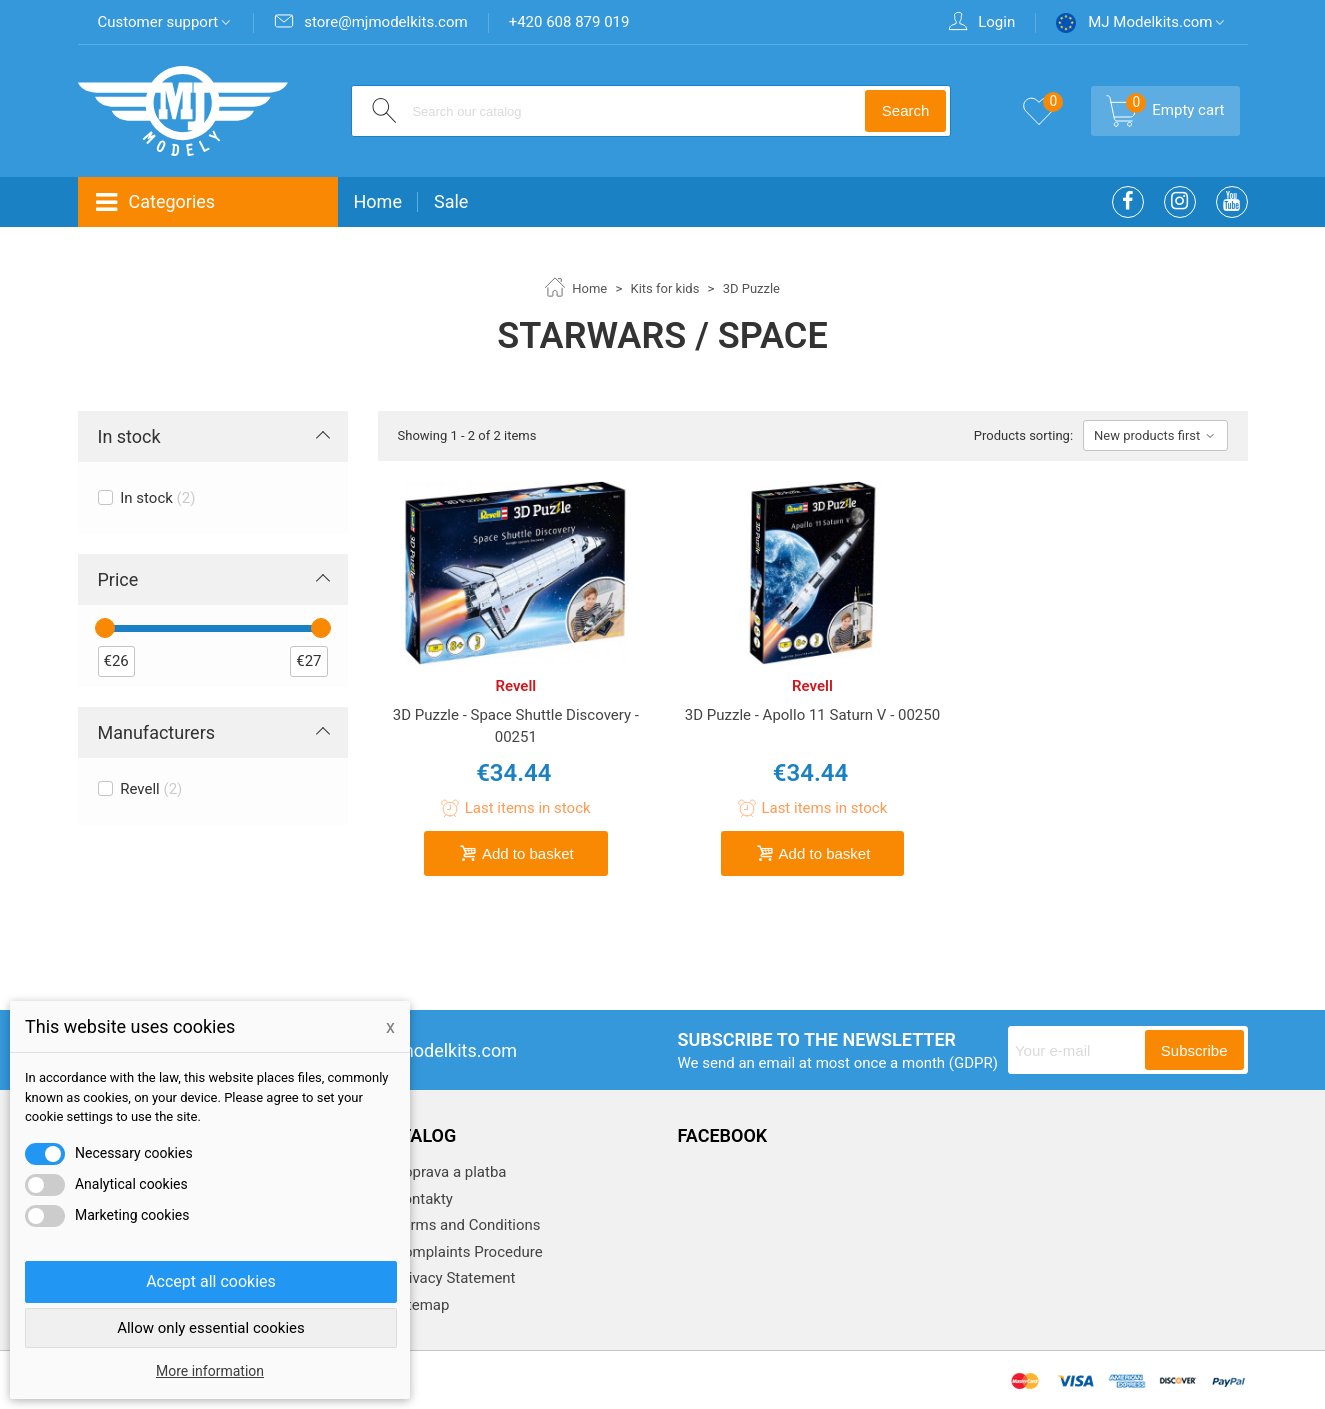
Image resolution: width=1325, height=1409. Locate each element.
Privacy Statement (453, 1278)
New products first (1155, 435)
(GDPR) (973, 1063)
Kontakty (422, 1199)
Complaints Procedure (467, 1252)
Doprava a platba (449, 1172)
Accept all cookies (211, 1281)
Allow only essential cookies (211, 1328)
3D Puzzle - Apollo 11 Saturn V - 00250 (812, 715)
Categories (155, 202)
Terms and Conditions (466, 1225)
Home (378, 201)
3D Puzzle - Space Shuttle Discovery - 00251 (516, 726)
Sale (451, 201)
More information (210, 1371)
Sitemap (420, 1305)
